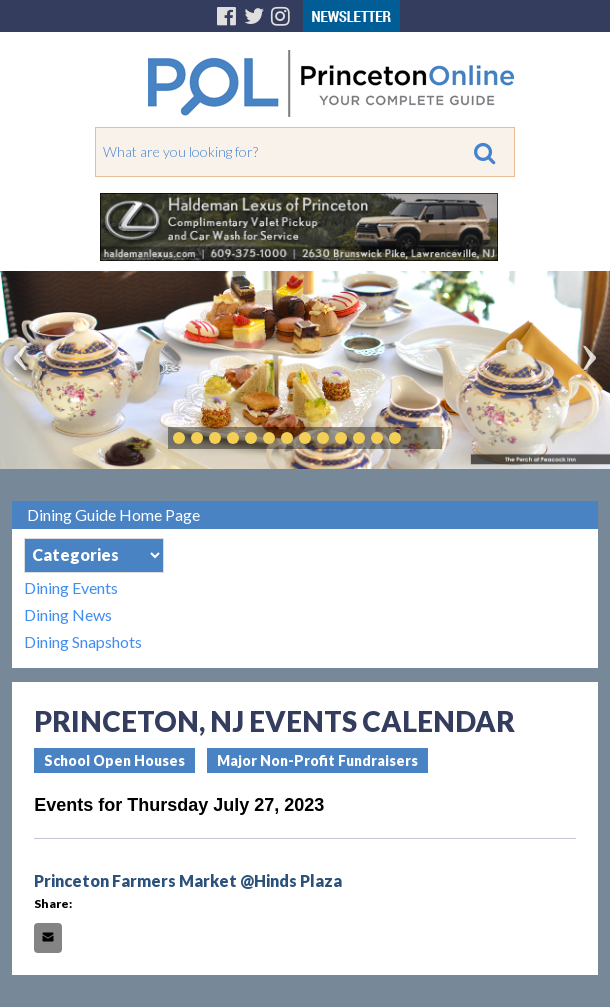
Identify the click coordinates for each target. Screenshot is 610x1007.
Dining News (68, 614)
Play (425, 438)
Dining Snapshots (83, 641)
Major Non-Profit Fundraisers (317, 760)
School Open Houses (114, 760)
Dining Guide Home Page (113, 514)
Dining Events (71, 587)
